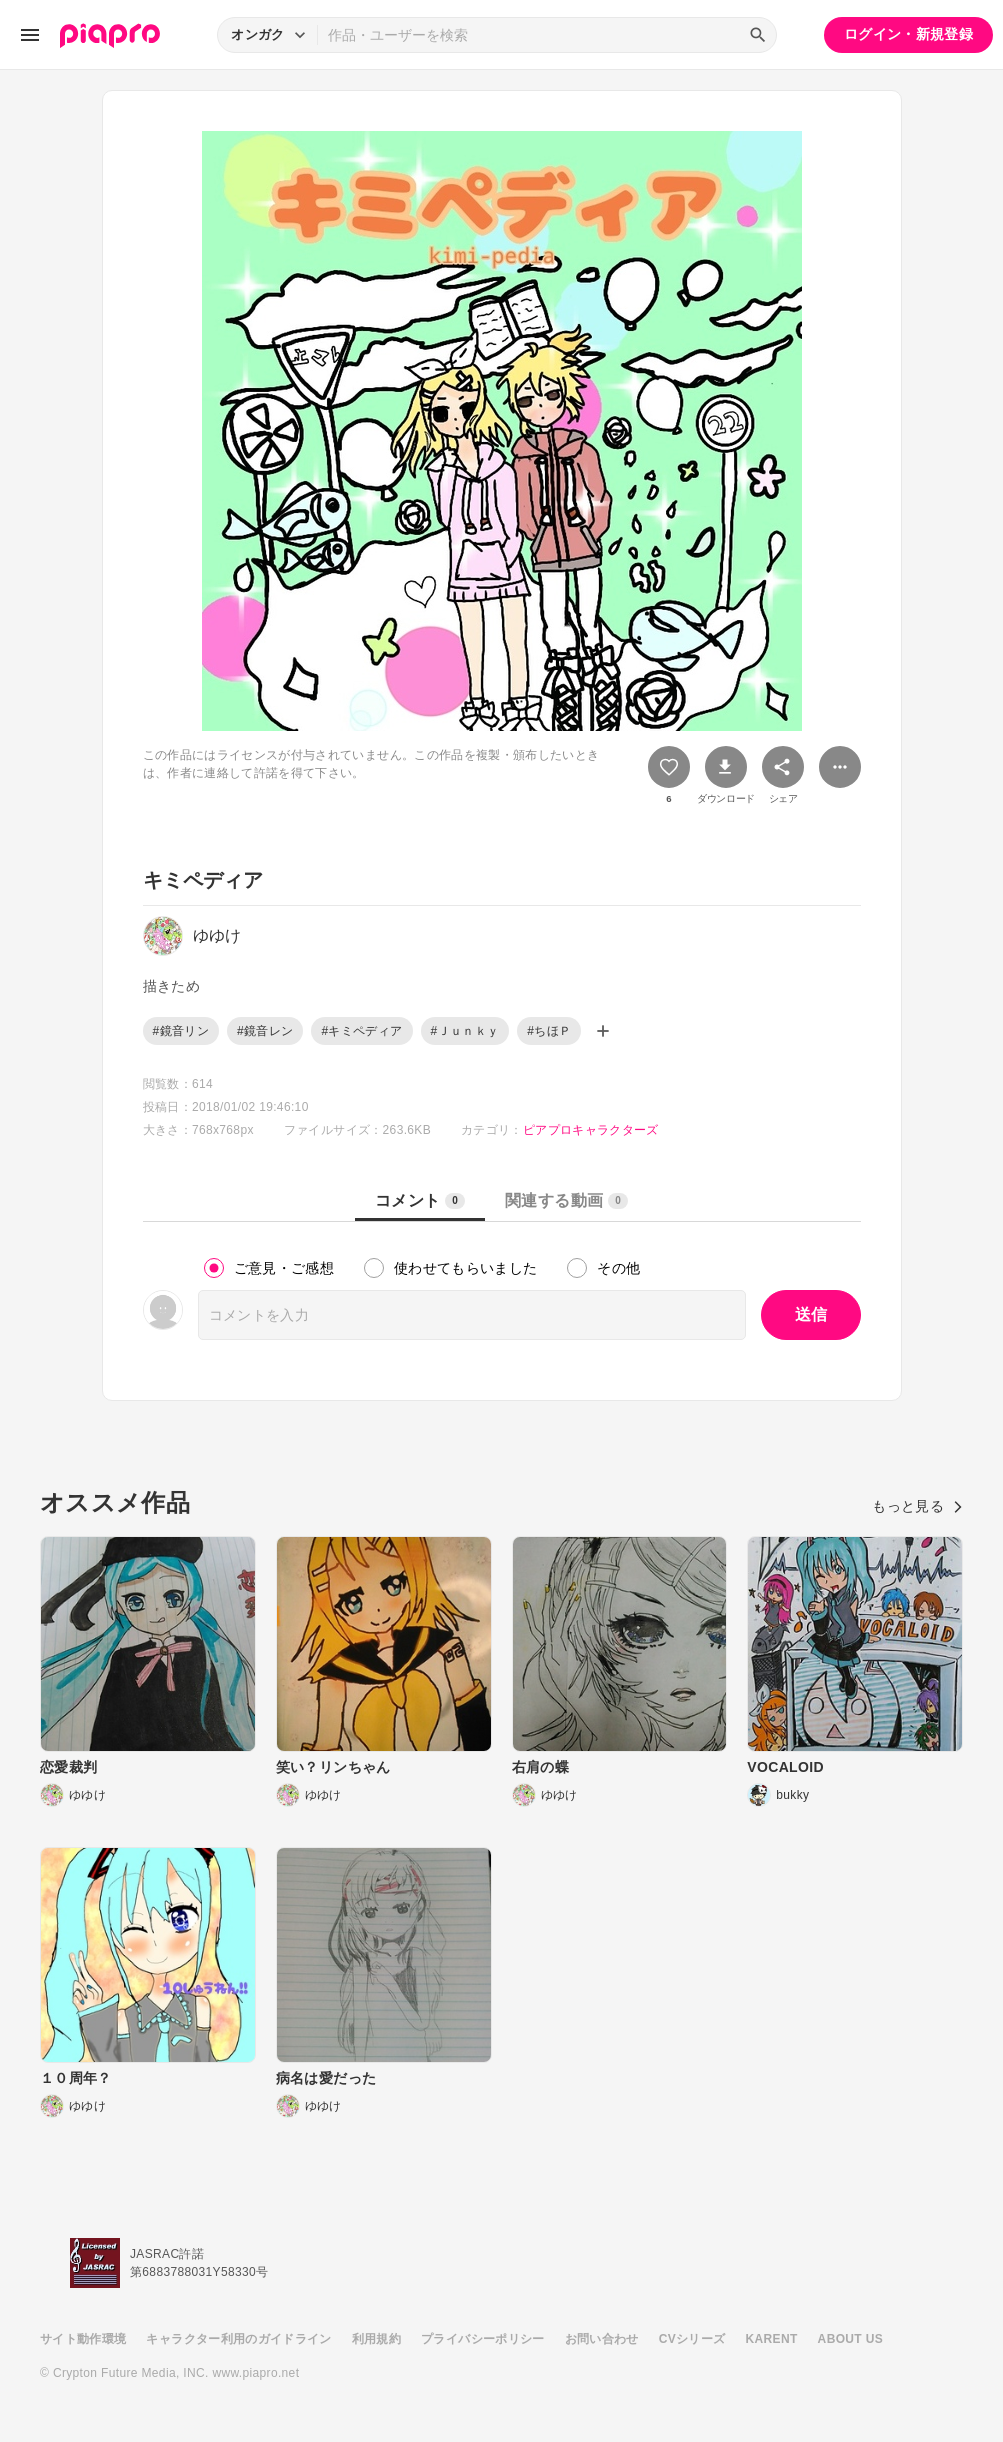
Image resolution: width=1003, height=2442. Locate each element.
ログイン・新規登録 (908, 34)
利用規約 (376, 2339)
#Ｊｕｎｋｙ (465, 1031)
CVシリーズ (692, 2339)
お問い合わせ (602, 2339)
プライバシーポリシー (483, 2339)
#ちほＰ (549, 1031)
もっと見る (917, 1506)
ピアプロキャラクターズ (591, 1130)
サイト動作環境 (83, 2339)
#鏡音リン (181, 1031)
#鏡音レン (265, 1031)
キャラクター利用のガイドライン (238, 2339)
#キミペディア (361, 1031)
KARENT (772, 2339)
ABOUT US (850, 2339)
